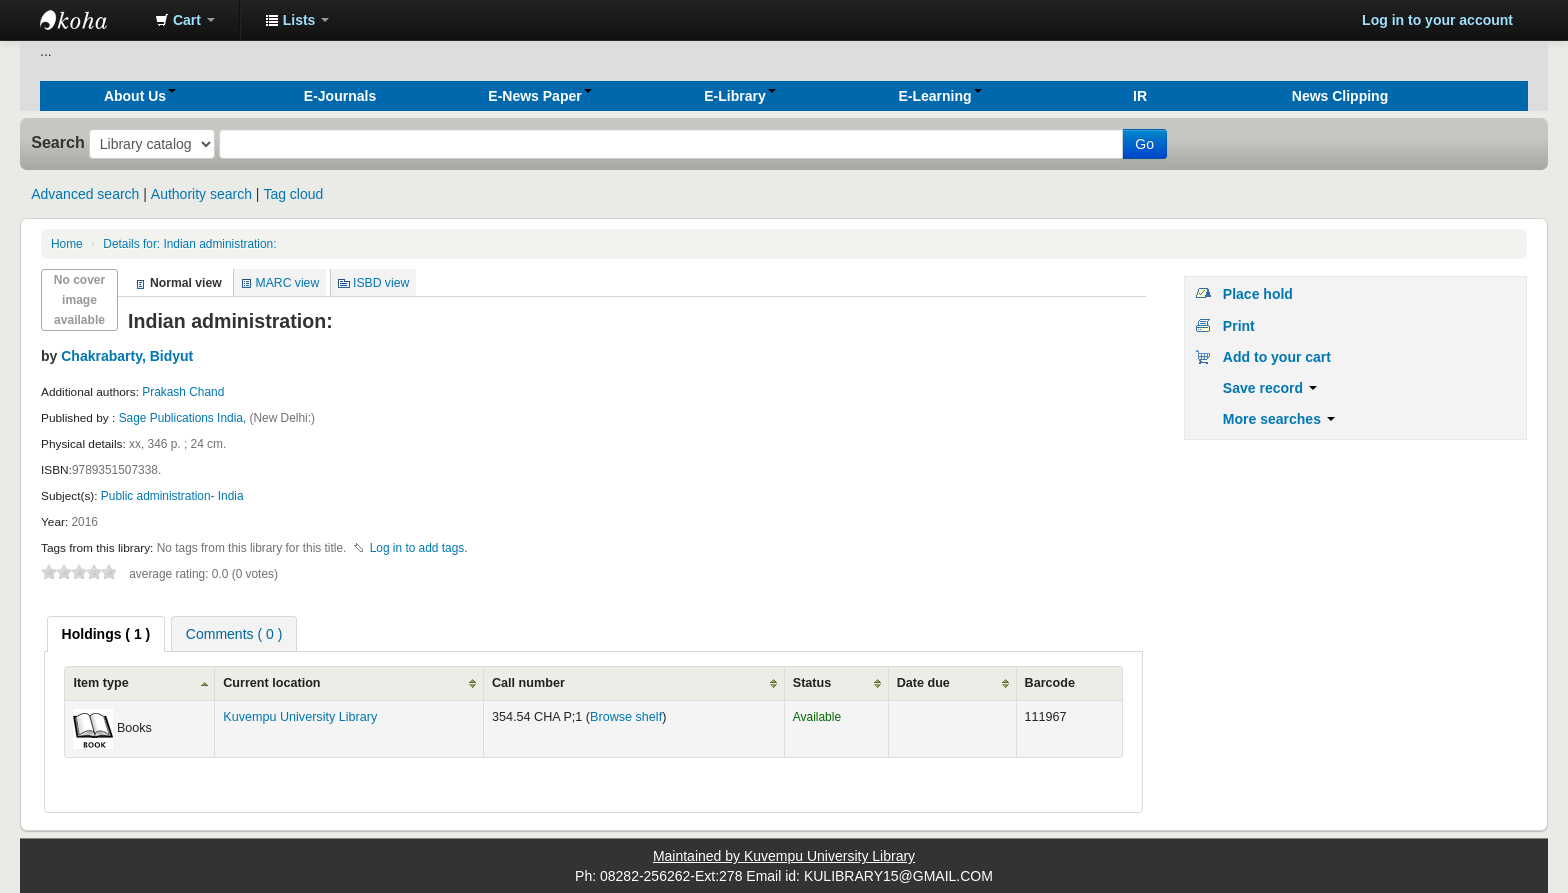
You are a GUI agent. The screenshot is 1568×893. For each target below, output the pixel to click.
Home (67, 244)
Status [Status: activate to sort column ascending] (812, 683)
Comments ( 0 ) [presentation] (234, 634)
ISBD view (381, 283)
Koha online (90, 20)
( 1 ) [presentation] (106, 634)
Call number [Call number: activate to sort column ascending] (528, 683)
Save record (1270, 388)
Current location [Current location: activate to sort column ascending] (271, 683)
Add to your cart (1277, 357)
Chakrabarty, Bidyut (127, 356)
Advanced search (85, 194)
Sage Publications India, (184, 418)
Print (1239, 326)
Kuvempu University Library (300, 717)
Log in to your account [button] (1437, 20)
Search (58, 142)
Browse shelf (626, 717)
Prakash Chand (183, 392)
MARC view (288, 283)
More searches (1279, 419)
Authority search (201, 194)
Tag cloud (293, 194)
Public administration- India (172, 496)
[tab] (106, 634)
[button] (185, 20)
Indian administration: (189, 244)
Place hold (1258, 294)
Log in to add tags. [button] (419, 548)
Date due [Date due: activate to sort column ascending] (923, 683)
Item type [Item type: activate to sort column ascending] (100, 683)
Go (1144, 144)
